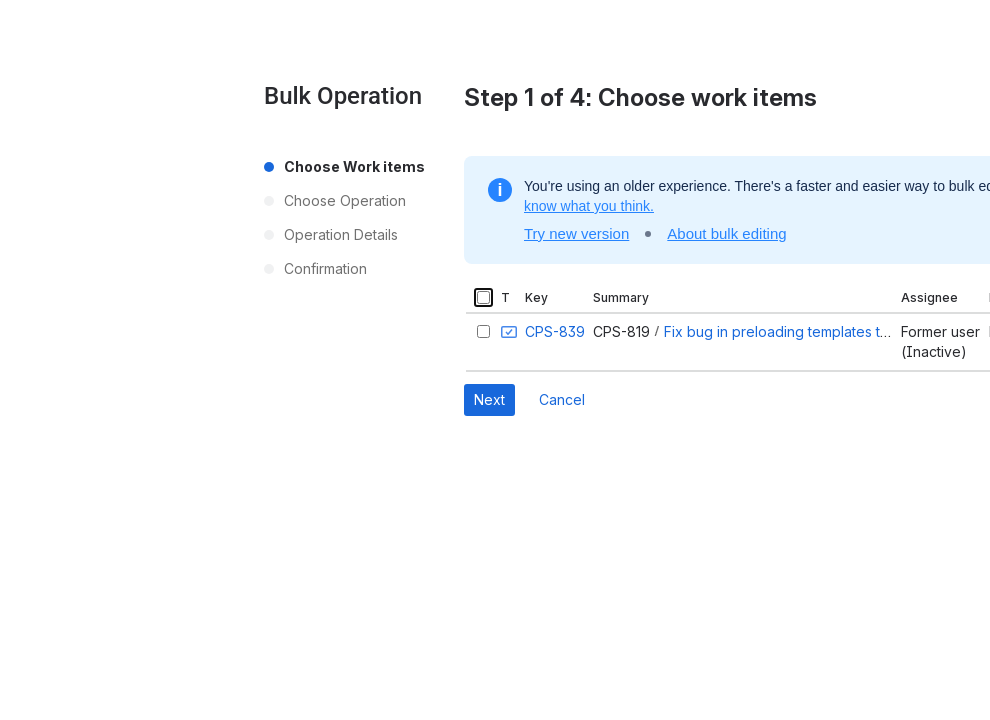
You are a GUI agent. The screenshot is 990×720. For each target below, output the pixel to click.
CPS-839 (555, 331)
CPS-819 (621, 331)
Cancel (562, 399)
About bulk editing (726, 233)
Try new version (576, 233)
